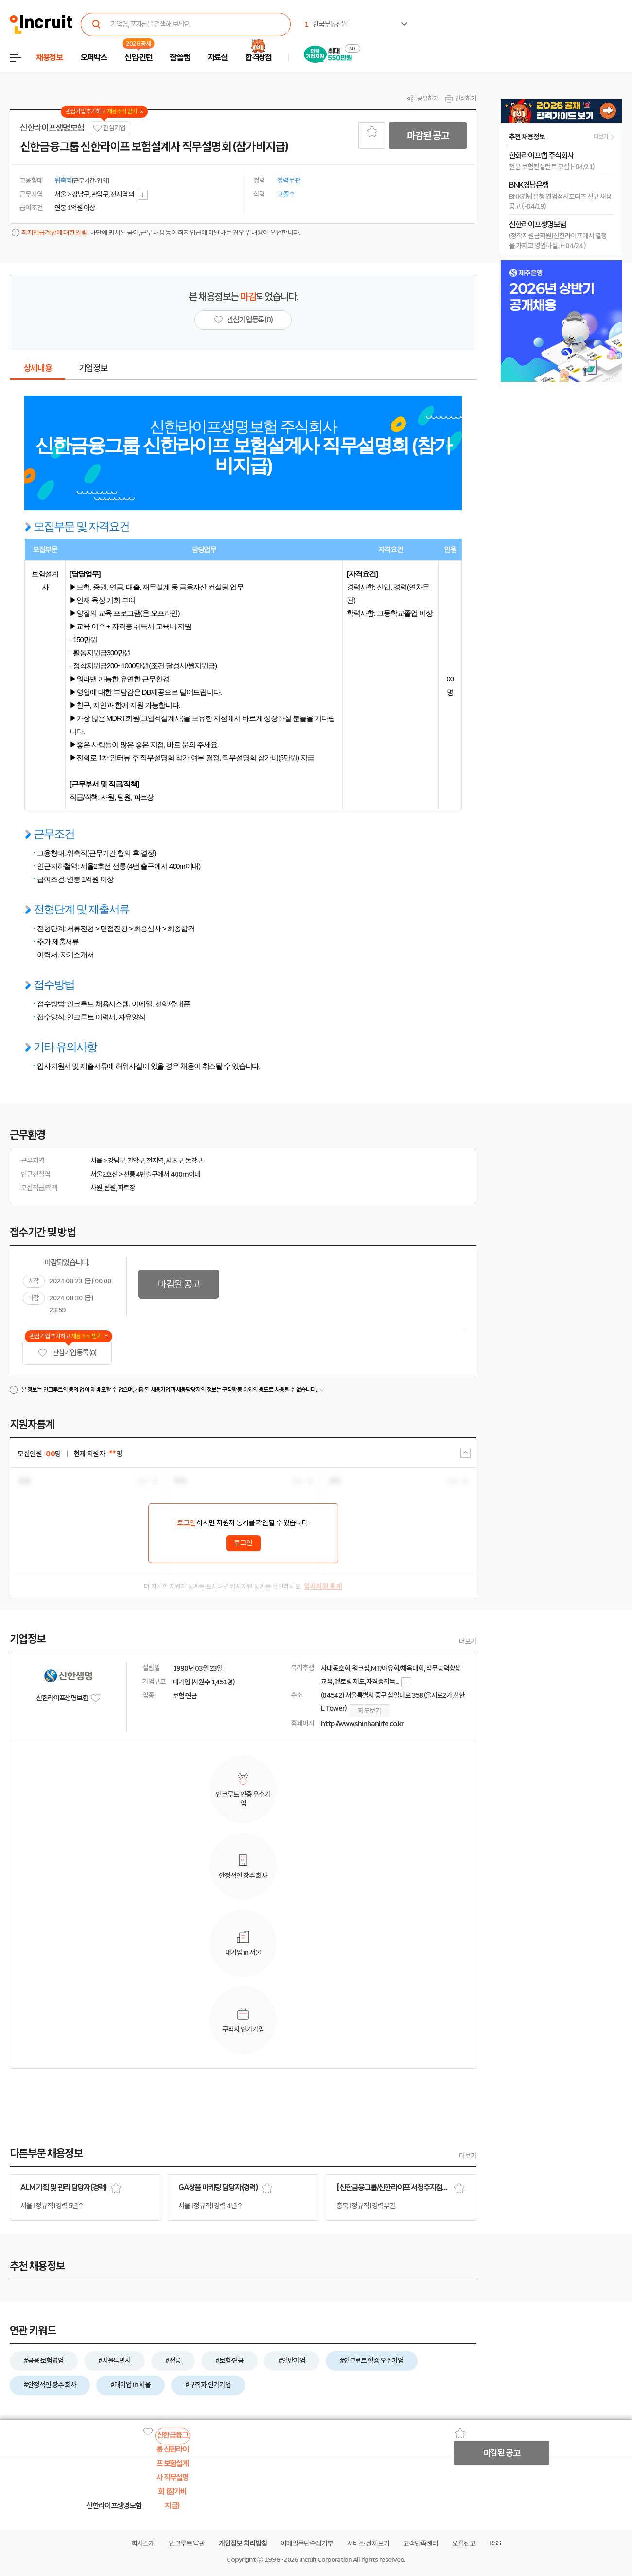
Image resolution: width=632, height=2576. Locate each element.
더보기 (467, 1641)
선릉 (129, 1174)
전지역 (155, 1160)
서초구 (174, 1160)
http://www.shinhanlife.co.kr (362, 1723)
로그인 (186, 1523)
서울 (96, 1160)
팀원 (110, 1187)
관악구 (136, 1160)
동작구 (194, 1160)
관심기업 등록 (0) (67, 1353)
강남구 (116, 1160)
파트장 (126, 1187)
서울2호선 (104, 1174)
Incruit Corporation (325, 2560)
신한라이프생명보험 (52, 128)
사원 (96, 1187)
